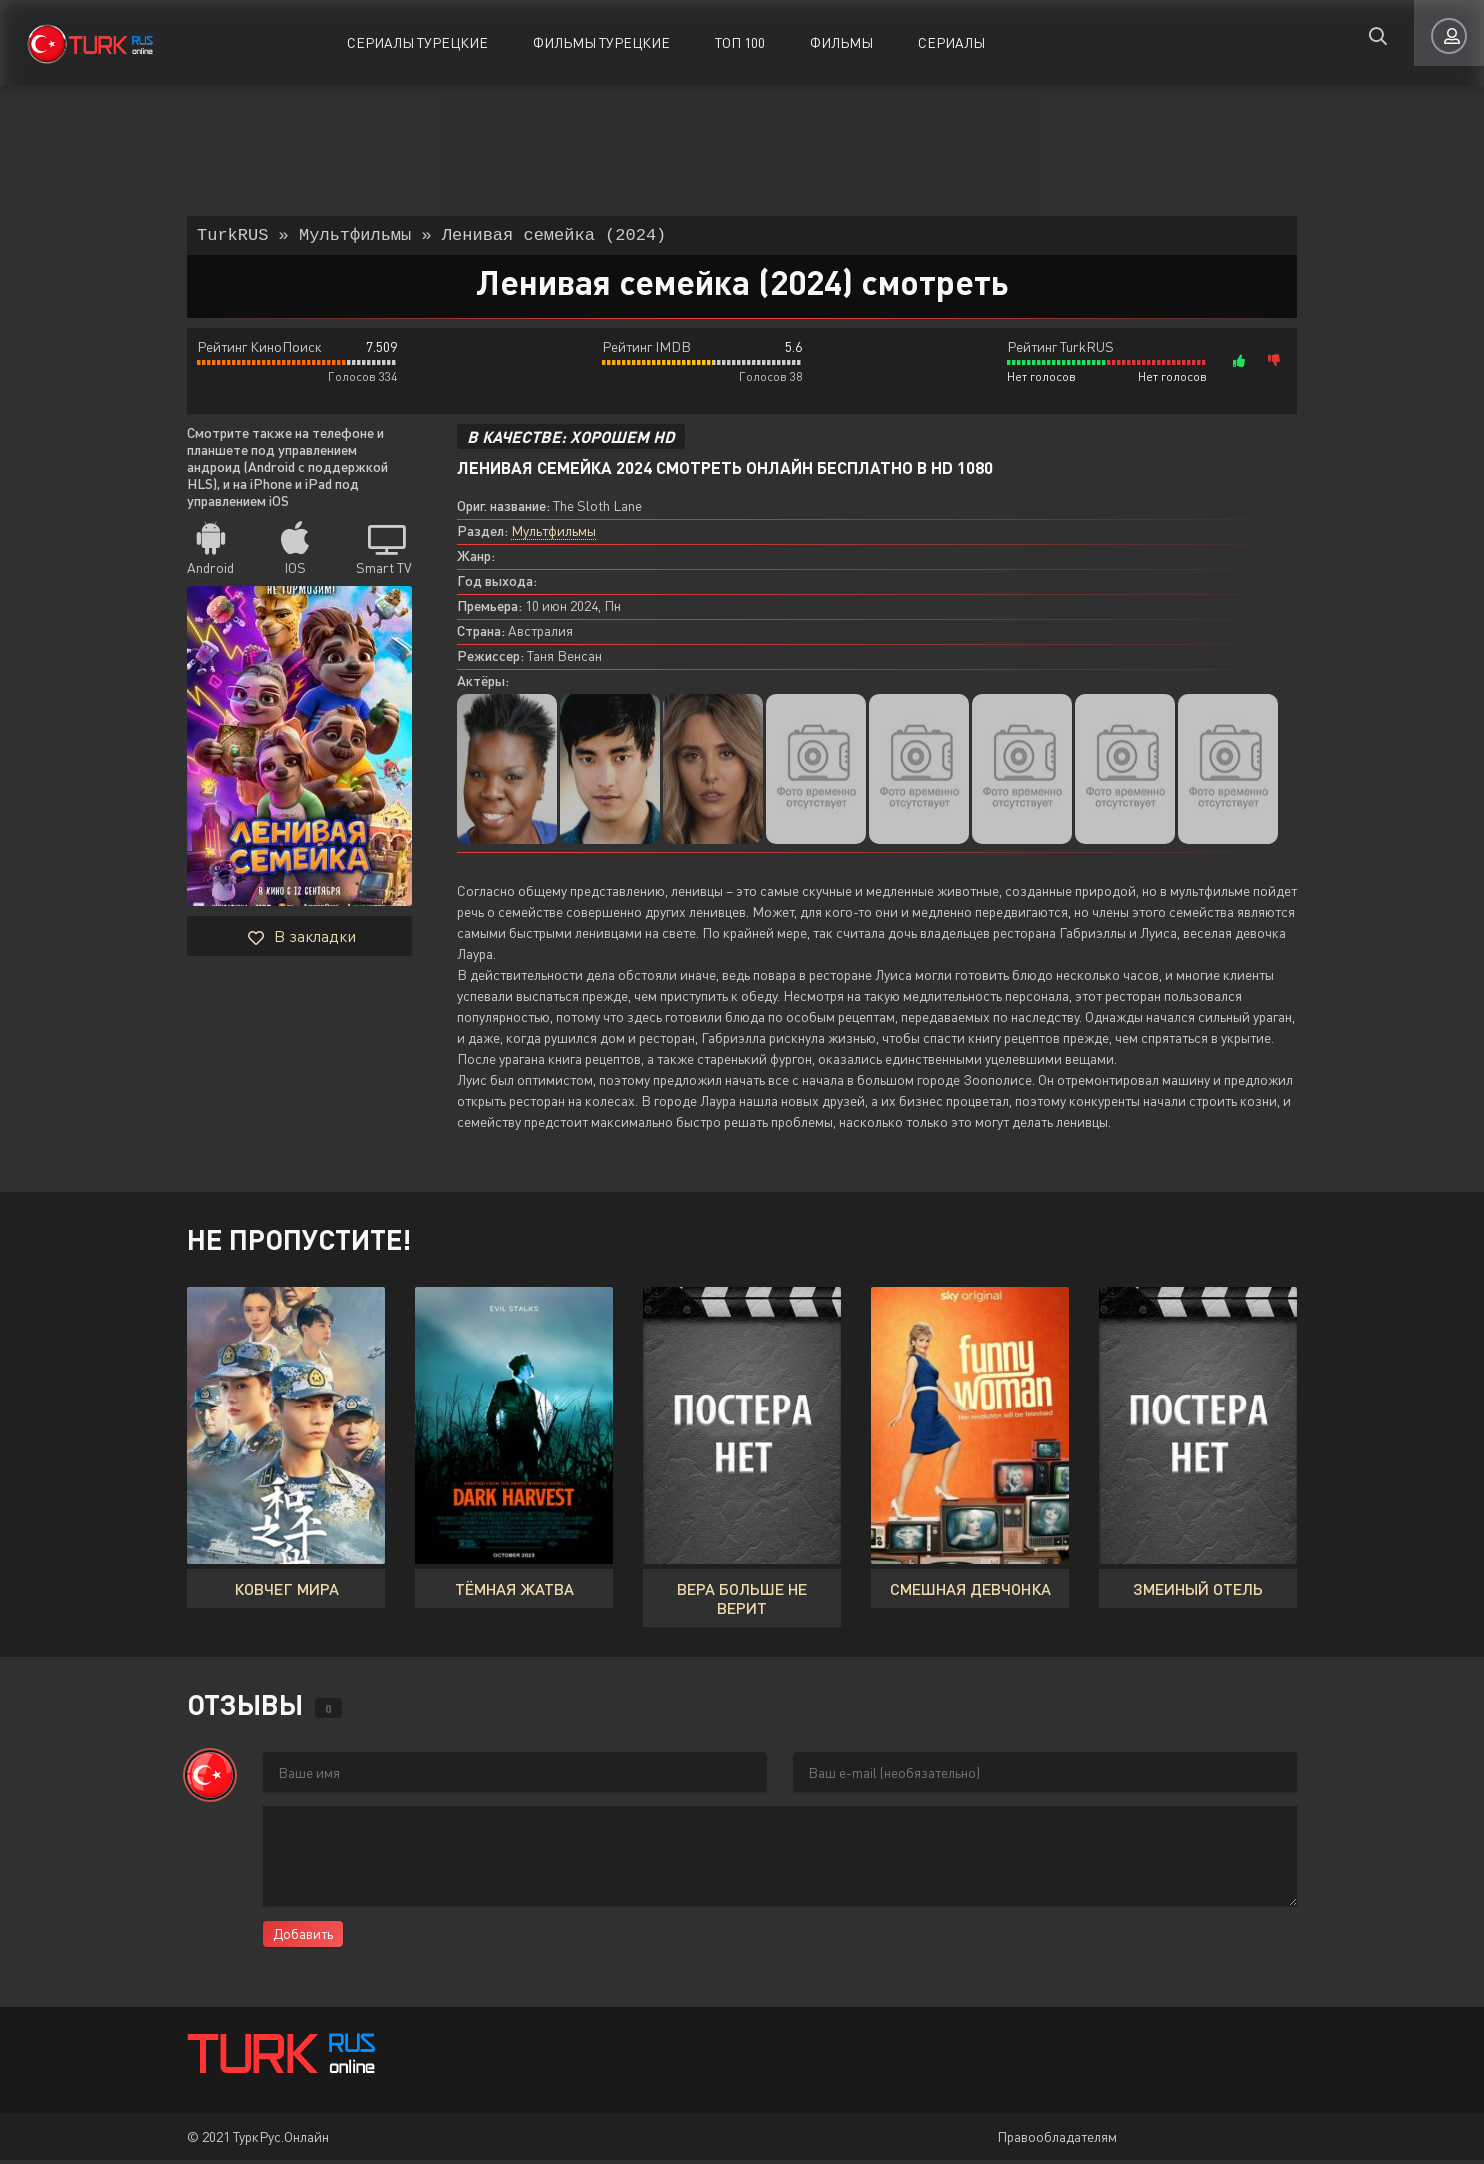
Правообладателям (1057, 2140)
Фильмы (841, 42)
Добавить (303, 1937)
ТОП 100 (740, 42)
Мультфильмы (553, 534)
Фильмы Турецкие (601, 42)
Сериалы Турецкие (417, 42)
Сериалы (951, 42)
